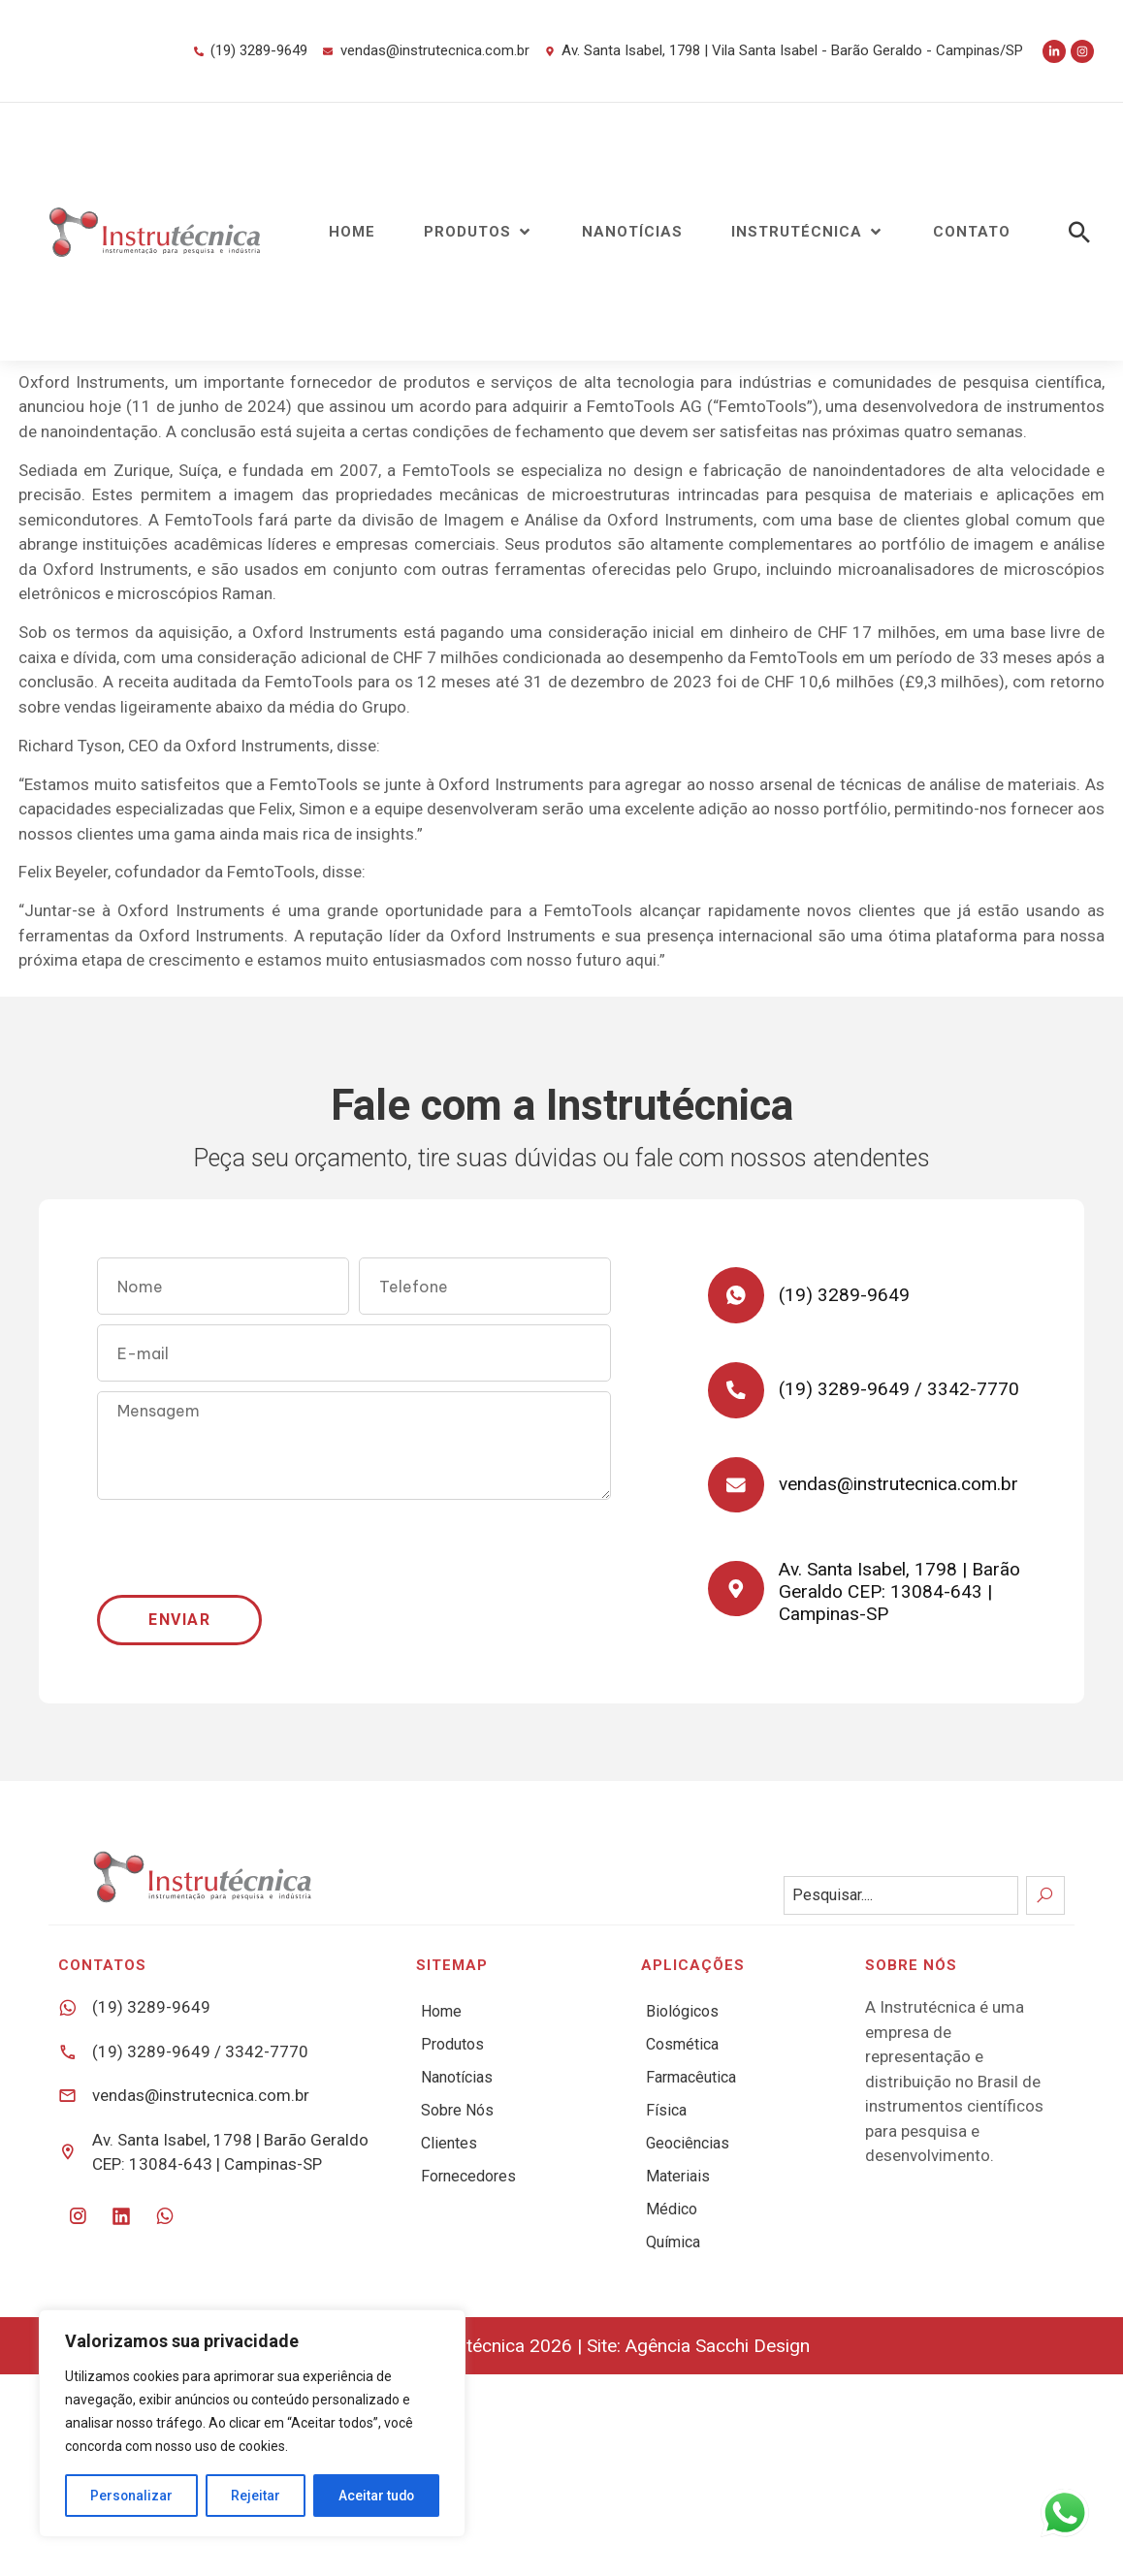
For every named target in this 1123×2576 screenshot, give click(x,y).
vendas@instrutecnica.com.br (900, 1490)
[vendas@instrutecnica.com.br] (737, 1490)
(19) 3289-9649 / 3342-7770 (901, 1393)
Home (441, 2011)
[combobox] (901, 1895)
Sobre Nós (457, 2110)
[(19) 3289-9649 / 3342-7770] (737, 1393)
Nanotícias (457, 2077)
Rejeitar (255, 2495)
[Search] (1045, 1895)
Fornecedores (468, 2176)
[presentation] (244, 1547)
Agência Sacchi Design (718, 2346)
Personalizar (132, 2495)
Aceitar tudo (376, 2495)
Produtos (452, 2044)
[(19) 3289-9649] (737, 1296)
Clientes (449, 2143)
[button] (478, 232)
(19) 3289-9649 (846, 1296)
